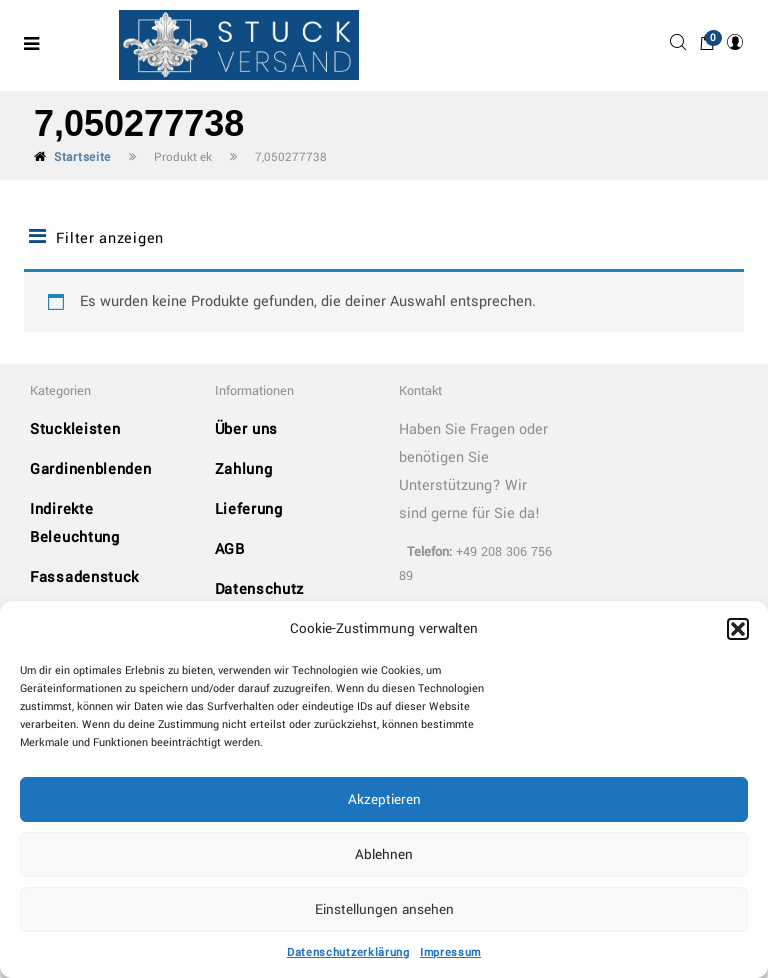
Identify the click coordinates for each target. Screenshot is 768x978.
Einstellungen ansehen (384, 909)
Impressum (450, 952)
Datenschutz (260, 589)
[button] (738, 629)
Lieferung (249, 509)
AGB (230, 549)
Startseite (82, 157)
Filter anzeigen (96, 237)
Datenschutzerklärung (348, 952)
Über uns (247, 429)
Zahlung (244, 469)
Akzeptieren (384, 799)
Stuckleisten (75, 429)
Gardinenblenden (91, 469)
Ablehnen (384, 854)
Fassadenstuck (84, 577)
